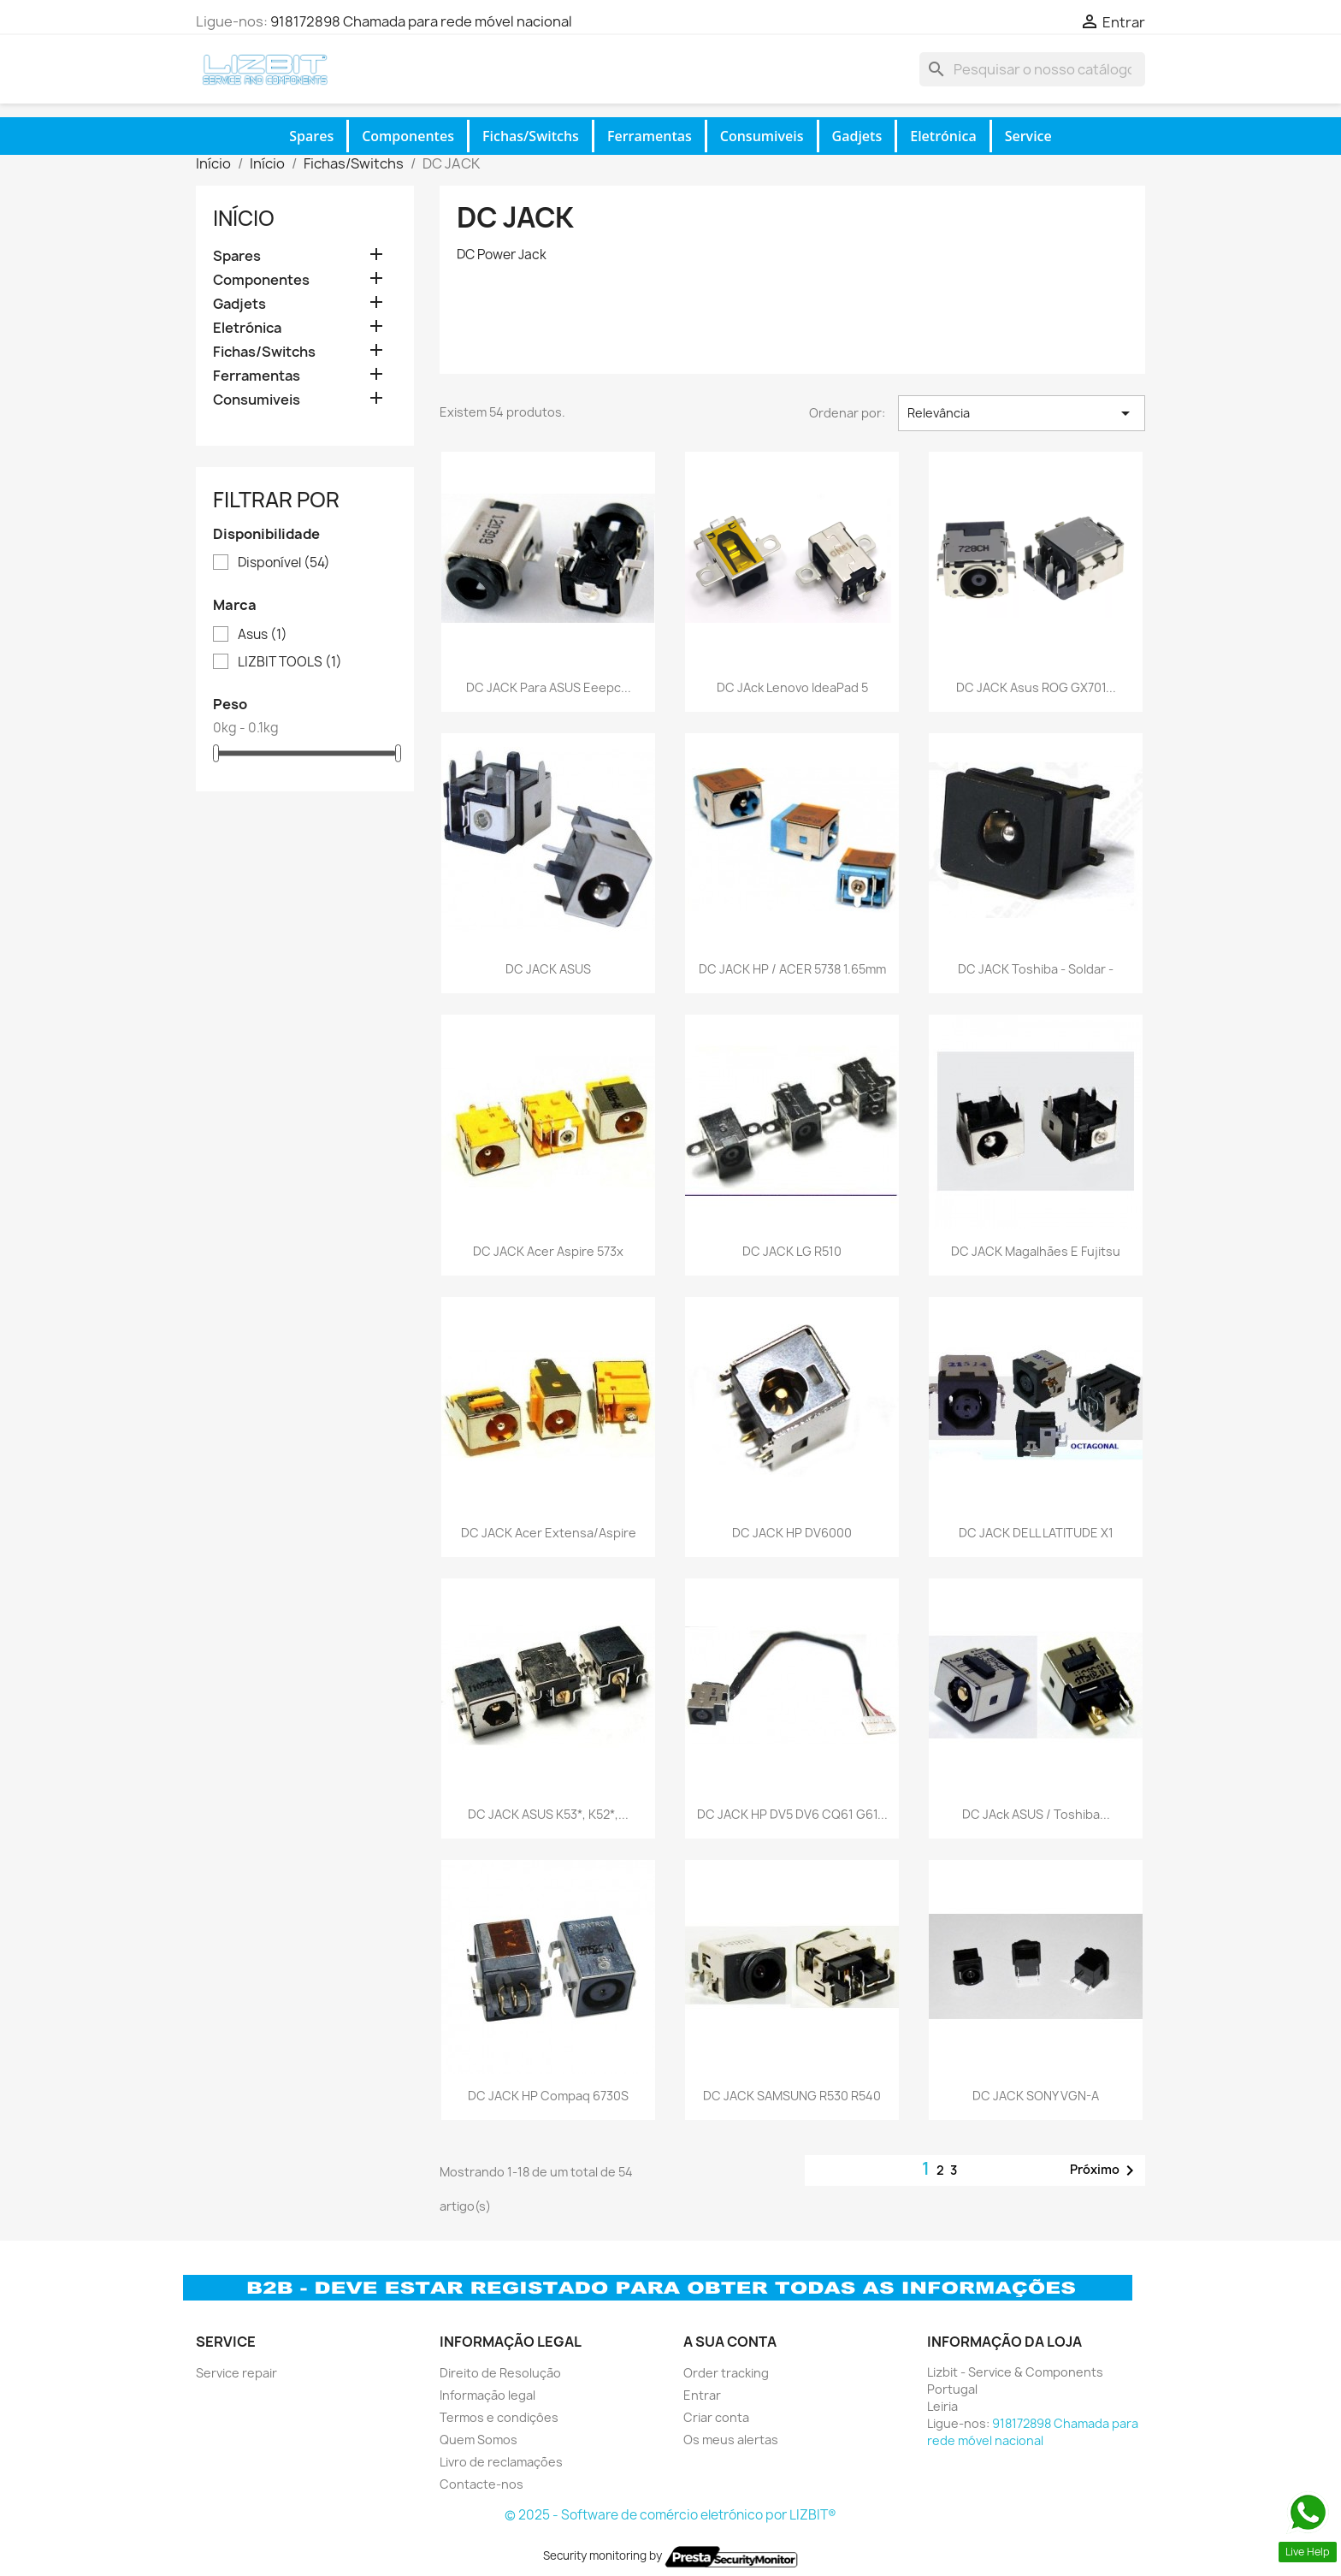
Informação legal (487, 2395)
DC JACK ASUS (548, 969)
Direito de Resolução (500, 2373)
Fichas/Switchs (530, 136)
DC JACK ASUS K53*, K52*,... (548, 1814)
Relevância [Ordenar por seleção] (1021, 413)
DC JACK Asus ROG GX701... (1036, 687)
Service (1028, 136)
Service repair (236, 2373)
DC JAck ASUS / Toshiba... (1036, 1814)
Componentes (408, 136)
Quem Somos (478, 2439)
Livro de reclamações (501, 2462)
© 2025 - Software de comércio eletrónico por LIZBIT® (670, 2515)
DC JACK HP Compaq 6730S (548, 2095)
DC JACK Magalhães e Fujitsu (1035, 1251)
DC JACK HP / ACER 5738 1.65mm (792, 969)
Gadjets (857, 136)
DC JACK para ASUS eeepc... (548, 687)
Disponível (284, 562)
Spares (311, 136)
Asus (262, 634)
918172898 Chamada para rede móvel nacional (421, 21)
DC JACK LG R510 (792, 1251)
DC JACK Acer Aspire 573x (548, 1251)
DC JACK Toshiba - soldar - (1036, 969)
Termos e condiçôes (499, 2417)
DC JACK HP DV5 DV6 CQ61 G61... (792, 1814)
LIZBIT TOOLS (290, 662)
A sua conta (730, 2341)
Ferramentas (649, 136)
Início (244, 218)
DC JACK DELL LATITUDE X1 (1036, 1533)
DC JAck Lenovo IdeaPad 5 (792, 687)
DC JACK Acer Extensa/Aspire (548, 1533)
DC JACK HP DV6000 (792, 1533)
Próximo (1105, 2170)
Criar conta (716, 2417)
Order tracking (726, 2373)
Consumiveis (762, 136)
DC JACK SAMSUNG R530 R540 (792, 2095)
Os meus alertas (730, 2439)
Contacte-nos (481, 2484)
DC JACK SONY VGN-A (1035, 2095)
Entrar (702, 2395)
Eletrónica (943, 136)
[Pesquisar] (1032, 69)
